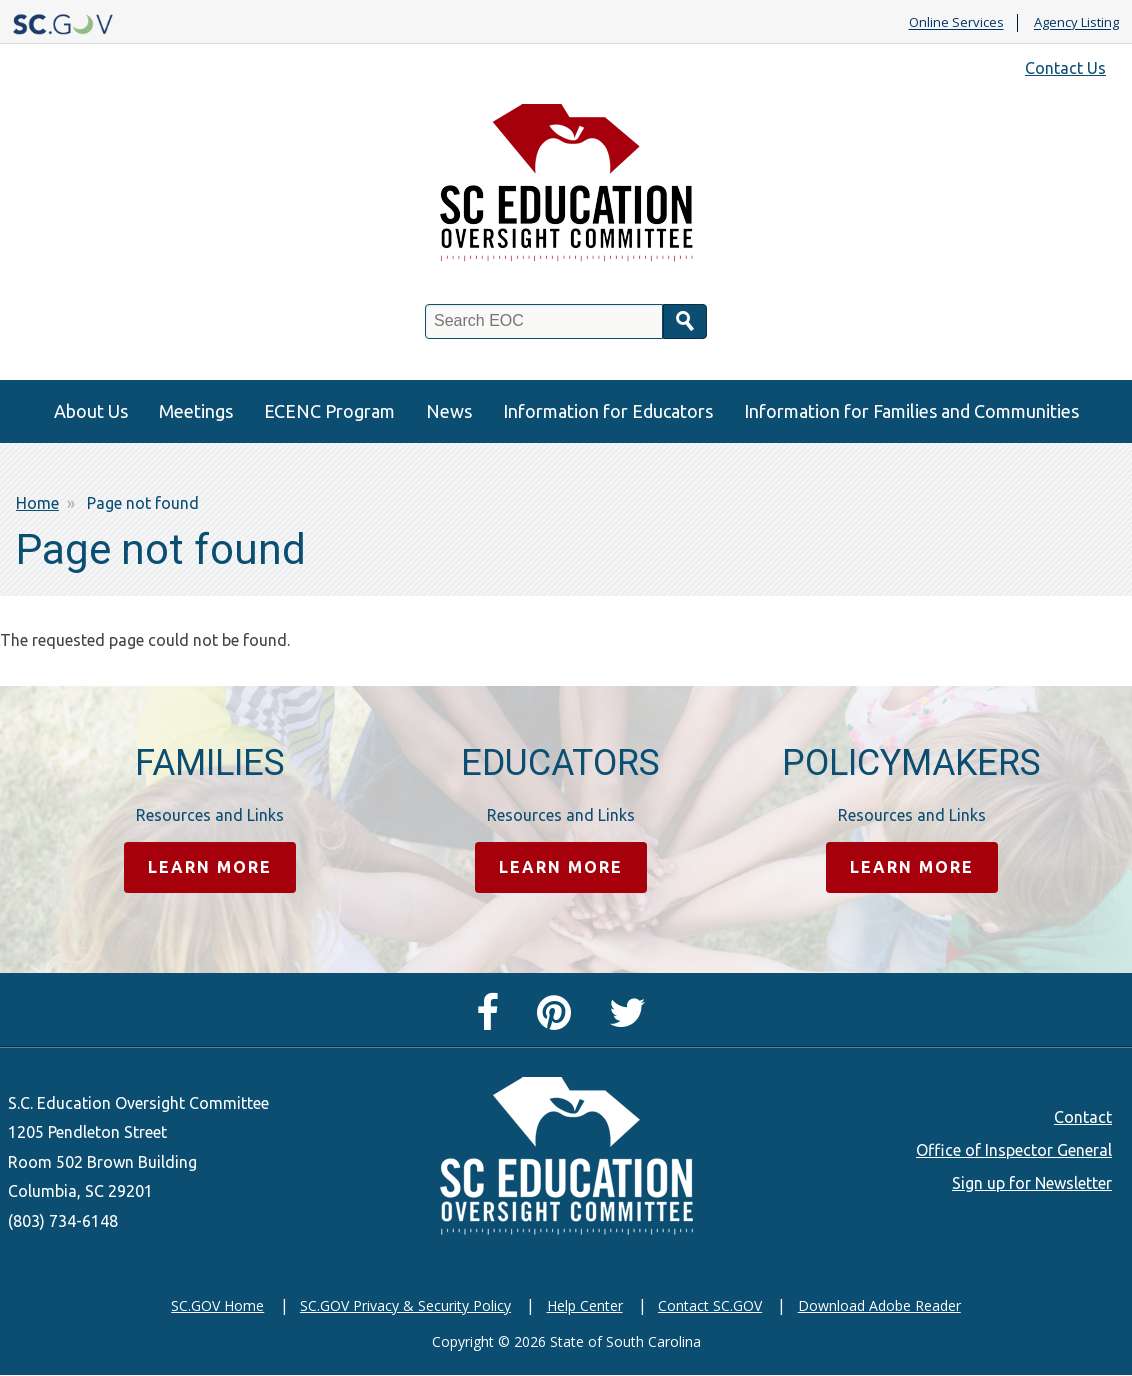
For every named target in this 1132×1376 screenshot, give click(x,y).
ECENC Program (329, 411)
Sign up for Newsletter (1032, 1183)
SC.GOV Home (217, 1305)
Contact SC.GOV (710, 1305)
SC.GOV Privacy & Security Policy (405, 1305)
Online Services (956, 23)
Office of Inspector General (1014, 1150)
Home (37, 503)
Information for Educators (608, 411)
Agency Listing (1076, 23)
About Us (91, 411)
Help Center (585, 1305)
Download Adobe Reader (879, 1305)
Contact (1083, 1117)
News (449, 411)
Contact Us (1065, 68)
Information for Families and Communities (911, 411)
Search (685, 321)
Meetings (196, 411)
